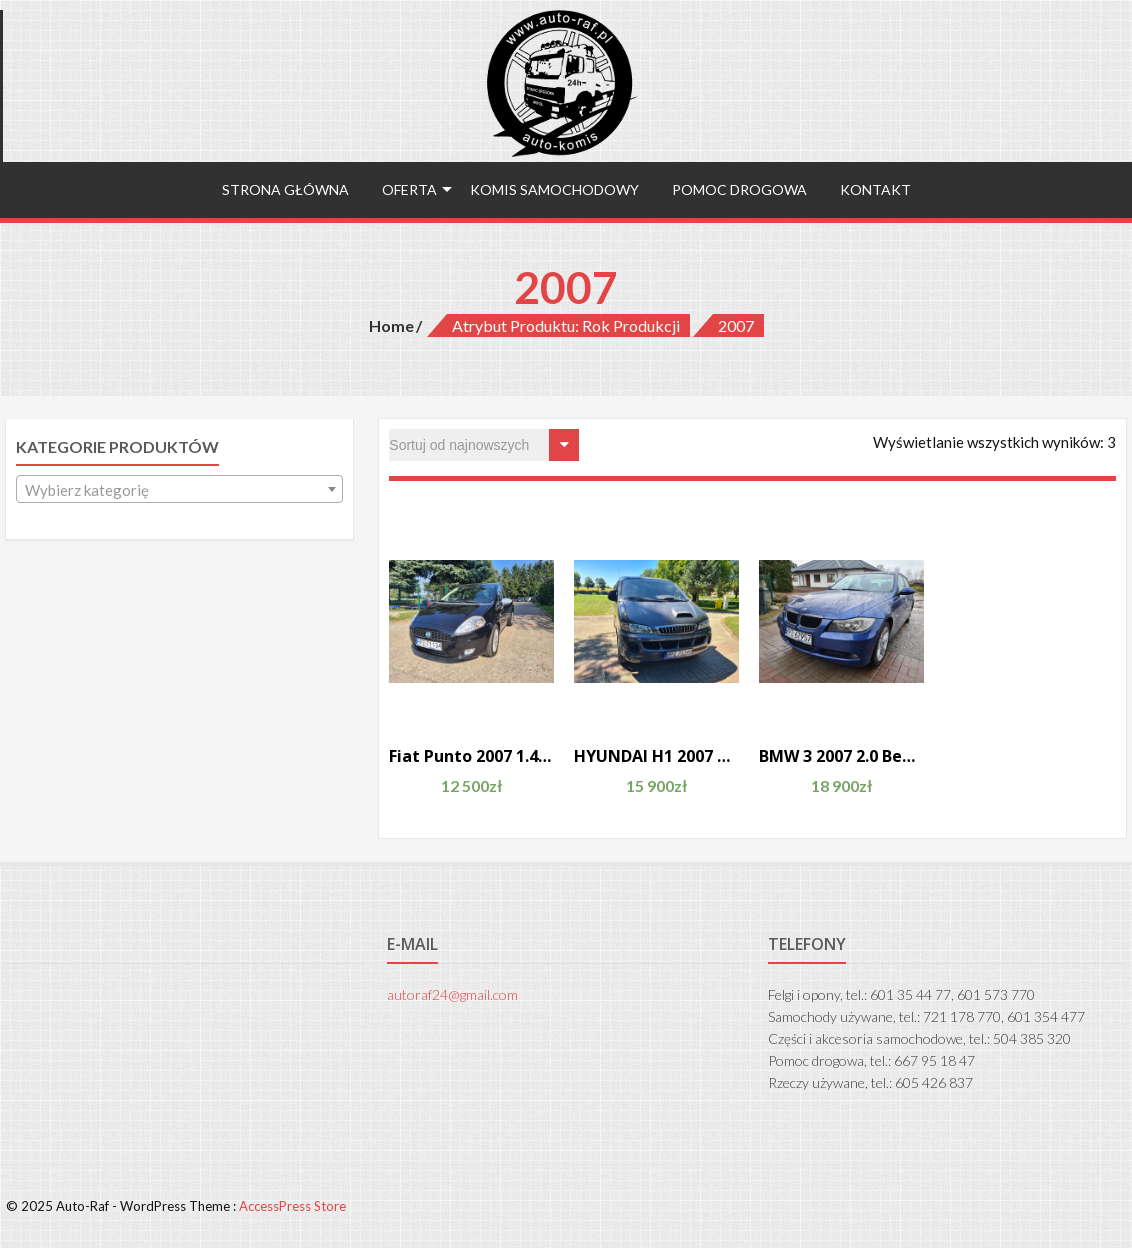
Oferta (409, 189)
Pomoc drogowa (739, 189)
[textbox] (179, 490)
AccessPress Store (292, 1206)
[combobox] (179, 489)
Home (391, 325)
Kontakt (875, 189)
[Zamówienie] (484, 445)
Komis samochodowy (554, 189)
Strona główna (285, 189)
